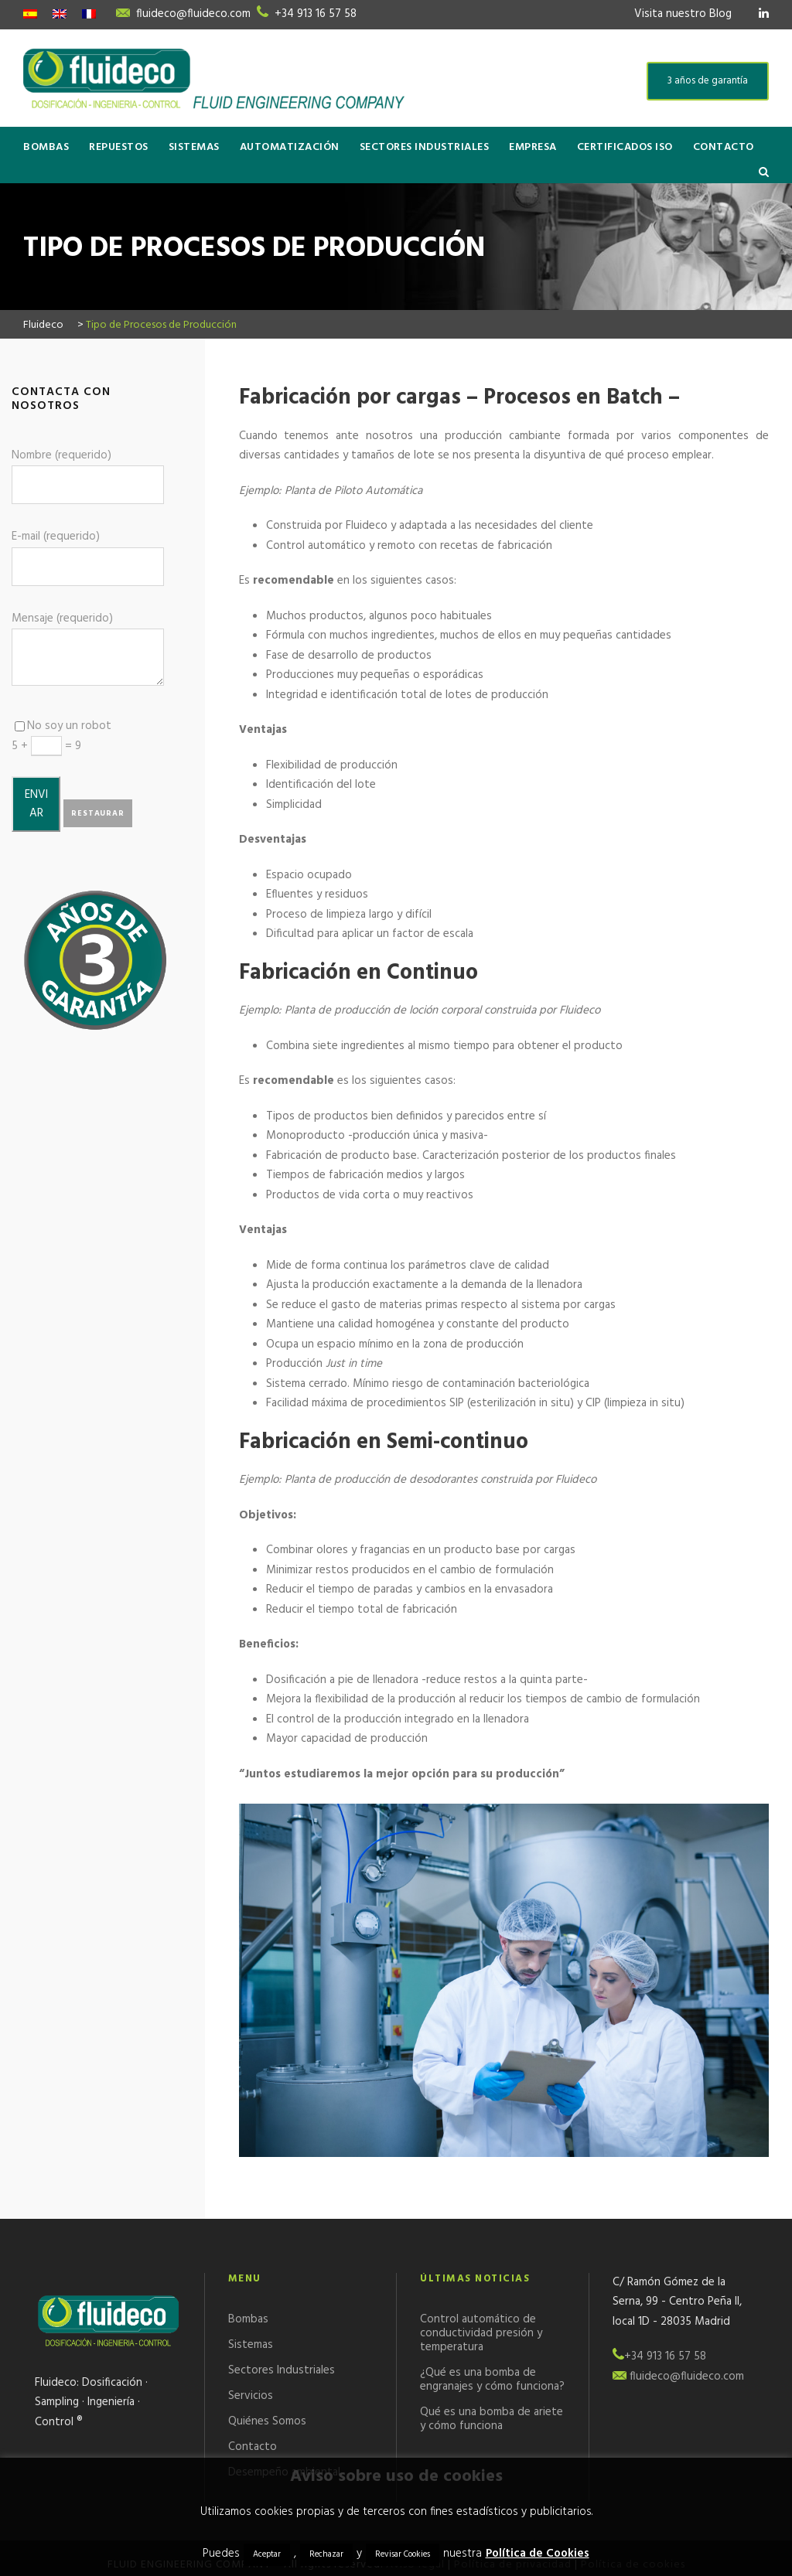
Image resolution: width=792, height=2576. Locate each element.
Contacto (723, 147)
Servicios (250, 2396)
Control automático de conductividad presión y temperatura (481, 2333)
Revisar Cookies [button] (402, 2554)
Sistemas (194, 147)
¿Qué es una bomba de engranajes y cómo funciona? (492, 2379)
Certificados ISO (625, 147)
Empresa (533, 147)
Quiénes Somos (267, 2421)
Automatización (290, 147)
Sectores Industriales (425, 147)
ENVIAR (36, 804)
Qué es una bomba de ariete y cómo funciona (491, 2419)
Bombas (46, 147)
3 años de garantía (707, 81)
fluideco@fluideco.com (193, 14)
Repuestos (118, 147)
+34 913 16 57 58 (316, 14)
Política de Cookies (537, 2553)
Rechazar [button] (326, 2554)
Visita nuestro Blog (683, 14)
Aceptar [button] (267, 2554)
